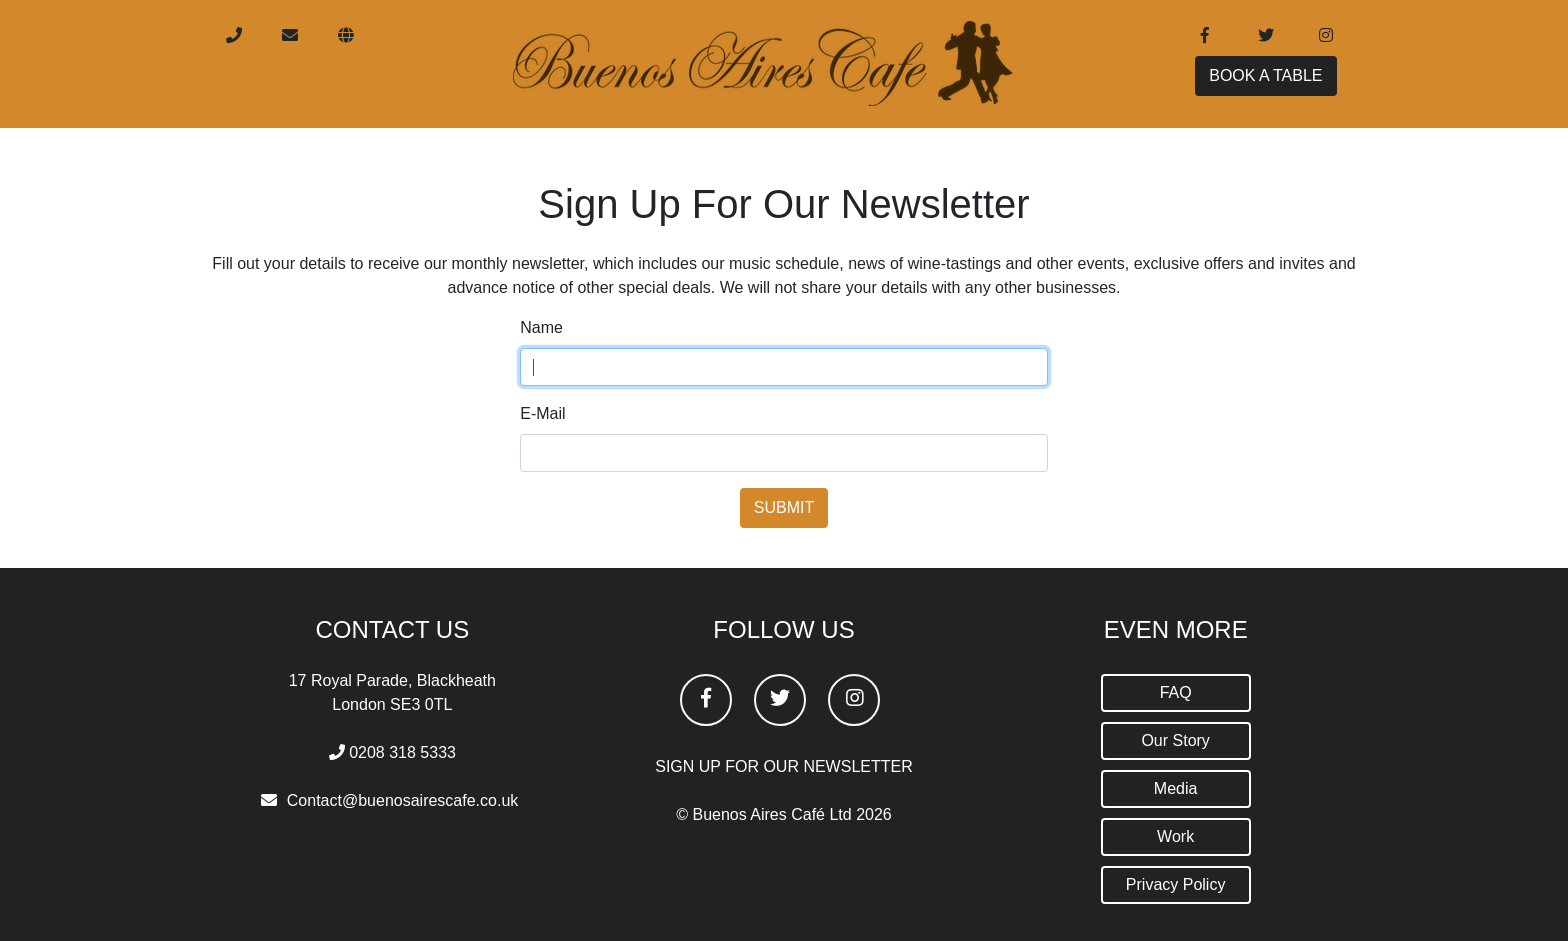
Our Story (1175, 740)
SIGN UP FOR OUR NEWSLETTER (784, 766)
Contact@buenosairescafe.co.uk (402, 800)
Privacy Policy (1176, 884)
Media (1176, 788)
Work (1175, 836)
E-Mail (542, 413)
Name (541, 327)
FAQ (1176, 692)
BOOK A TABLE (1265, 83)
